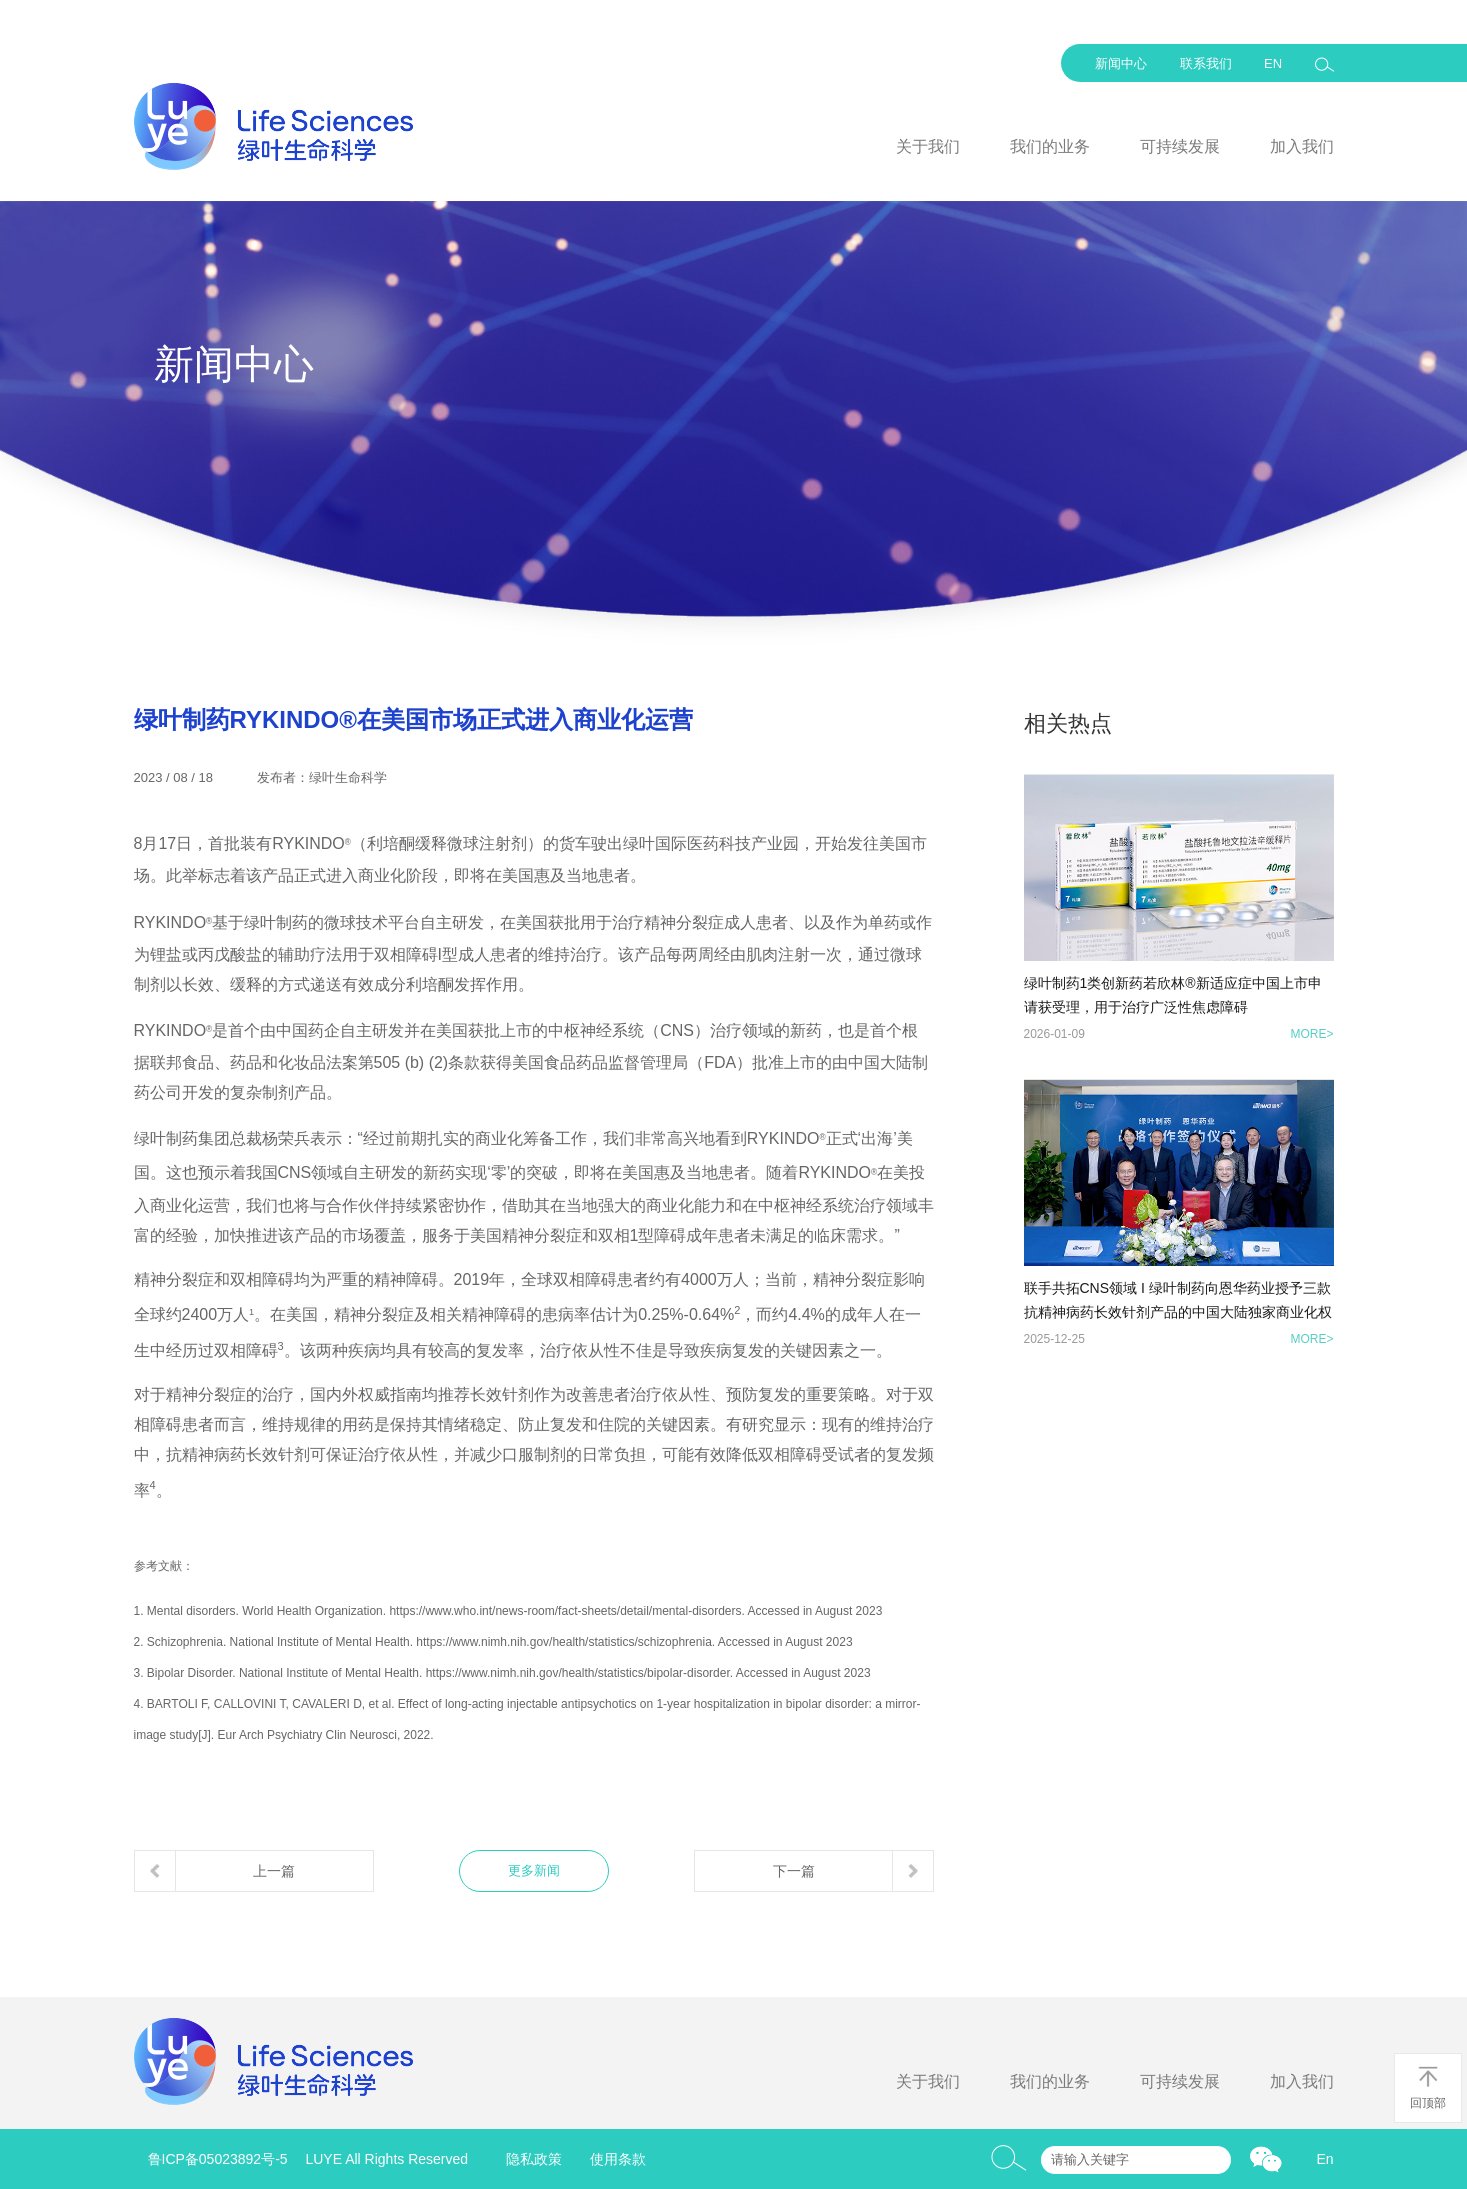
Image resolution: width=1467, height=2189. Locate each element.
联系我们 (1206, 63)
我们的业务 (1050, 146)
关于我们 (928, 146)
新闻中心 (1121, 63)
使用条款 (618, 2159)
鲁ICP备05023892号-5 (218, 2159)
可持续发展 (1180, 146)
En (1324, 2159)
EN (1273, 63)
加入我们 (1302, 146)
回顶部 (1428, 2087)
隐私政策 (534, 2159)
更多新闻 (534, 1870)
